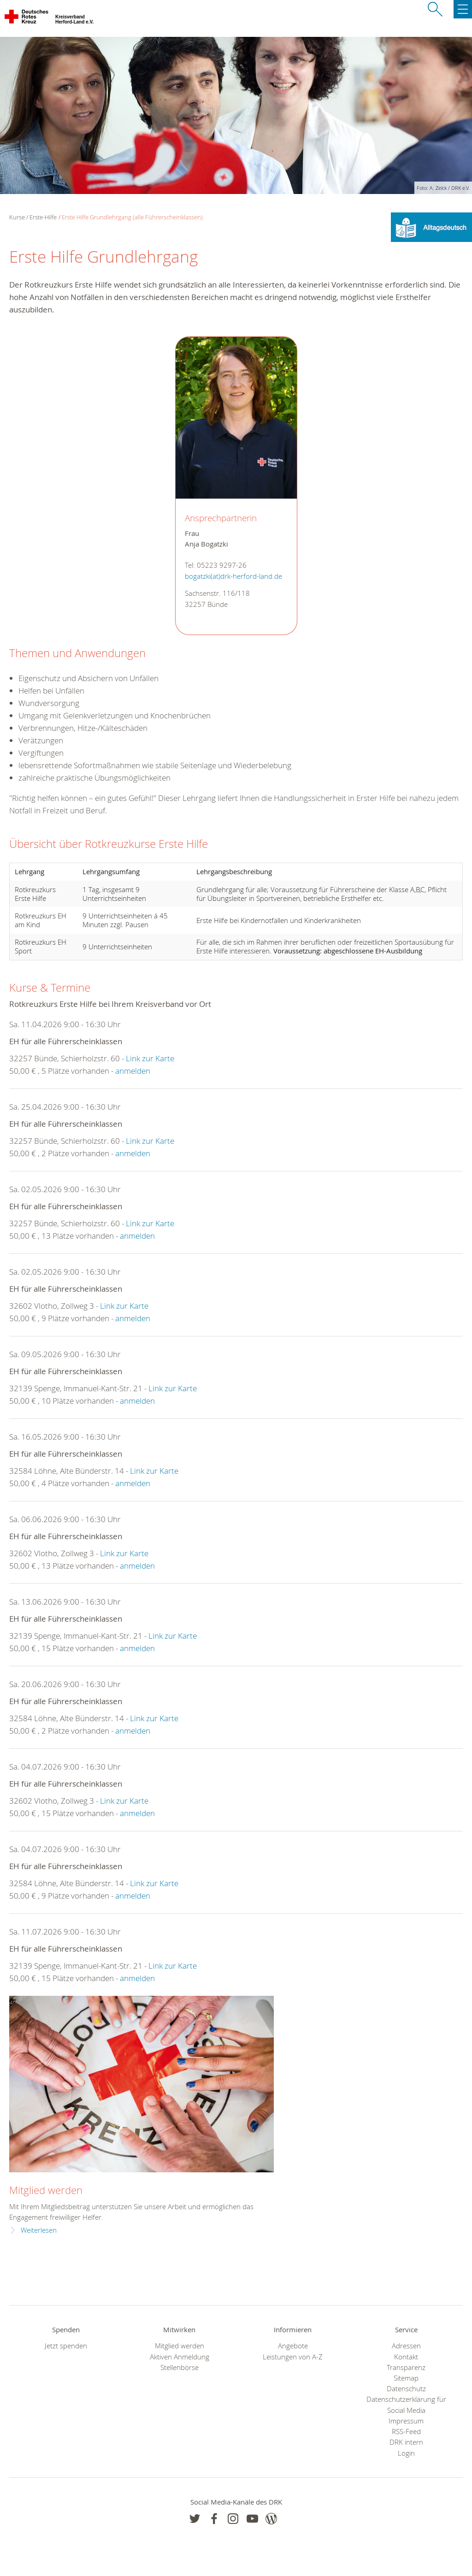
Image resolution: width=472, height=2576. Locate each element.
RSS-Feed (406, 2431)
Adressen (406, 2345)
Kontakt (406, 2357)
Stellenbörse (179, 2367)
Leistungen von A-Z (293, 2357)
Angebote (293, 2345)
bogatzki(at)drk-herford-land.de (233, 576)
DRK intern (406, 2442)
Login (406, 2453)
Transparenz (406, 2367)
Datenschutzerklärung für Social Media (406, 2404)
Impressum (406, 2421)
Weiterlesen (39, 2230)
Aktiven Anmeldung (179, 2357)
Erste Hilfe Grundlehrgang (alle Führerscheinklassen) (132, 217)
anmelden (132, 1070)
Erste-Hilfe (43, 217)
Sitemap (406, 2378)
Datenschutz (406, 2388)
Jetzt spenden (66, 2345)
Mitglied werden (46, 2190)
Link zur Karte (150, 1058)
